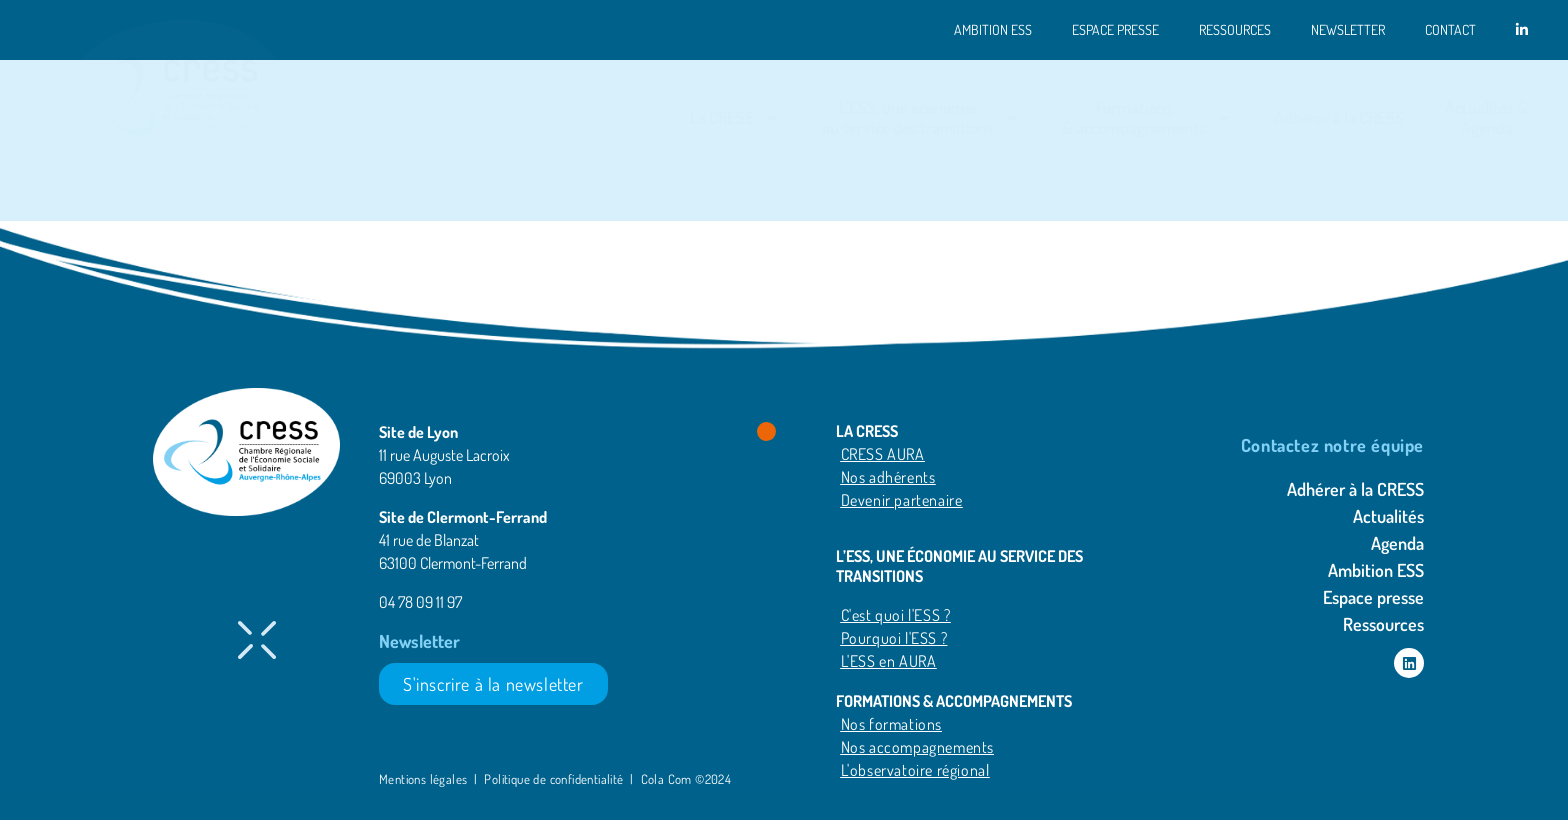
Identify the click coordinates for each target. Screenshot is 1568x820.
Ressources (1235, 29)
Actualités (1388, 516)
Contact (1450, 29)
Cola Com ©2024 (686, 779)
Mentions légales (425, 779)
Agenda (1397, 543)
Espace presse (1115, 29)
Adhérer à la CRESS (1339, 117)
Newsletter (1348, 29)
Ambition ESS (993, 29)
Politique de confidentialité (553, 779)
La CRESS (735, 118)
